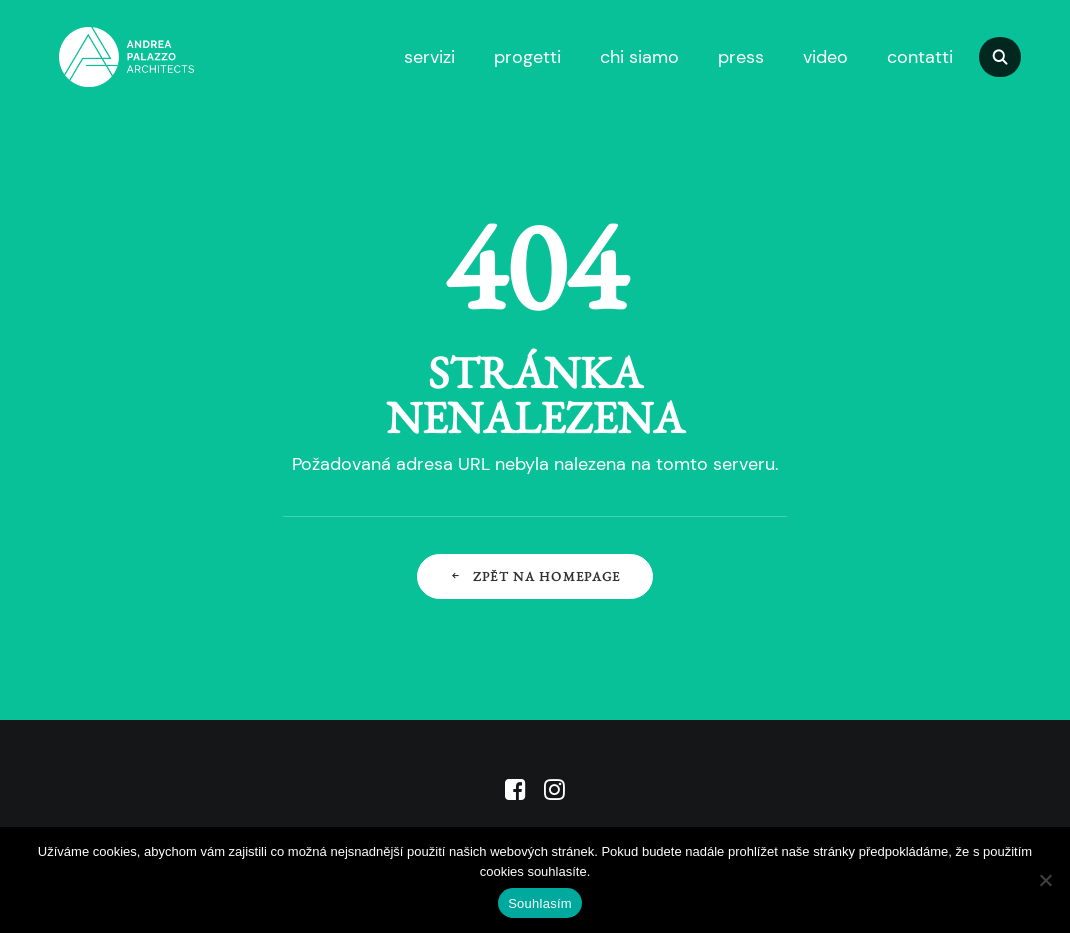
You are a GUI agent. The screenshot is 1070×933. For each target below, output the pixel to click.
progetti (527, 57)
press (741, 57)
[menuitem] (426, 57)
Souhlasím (540, 903)
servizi (429, 57)
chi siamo (639, 57)
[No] (1045, 880)
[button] (1009, 57)
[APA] (98, 57)
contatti (920, 57)
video (825, 57)
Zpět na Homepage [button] (534, 576)
